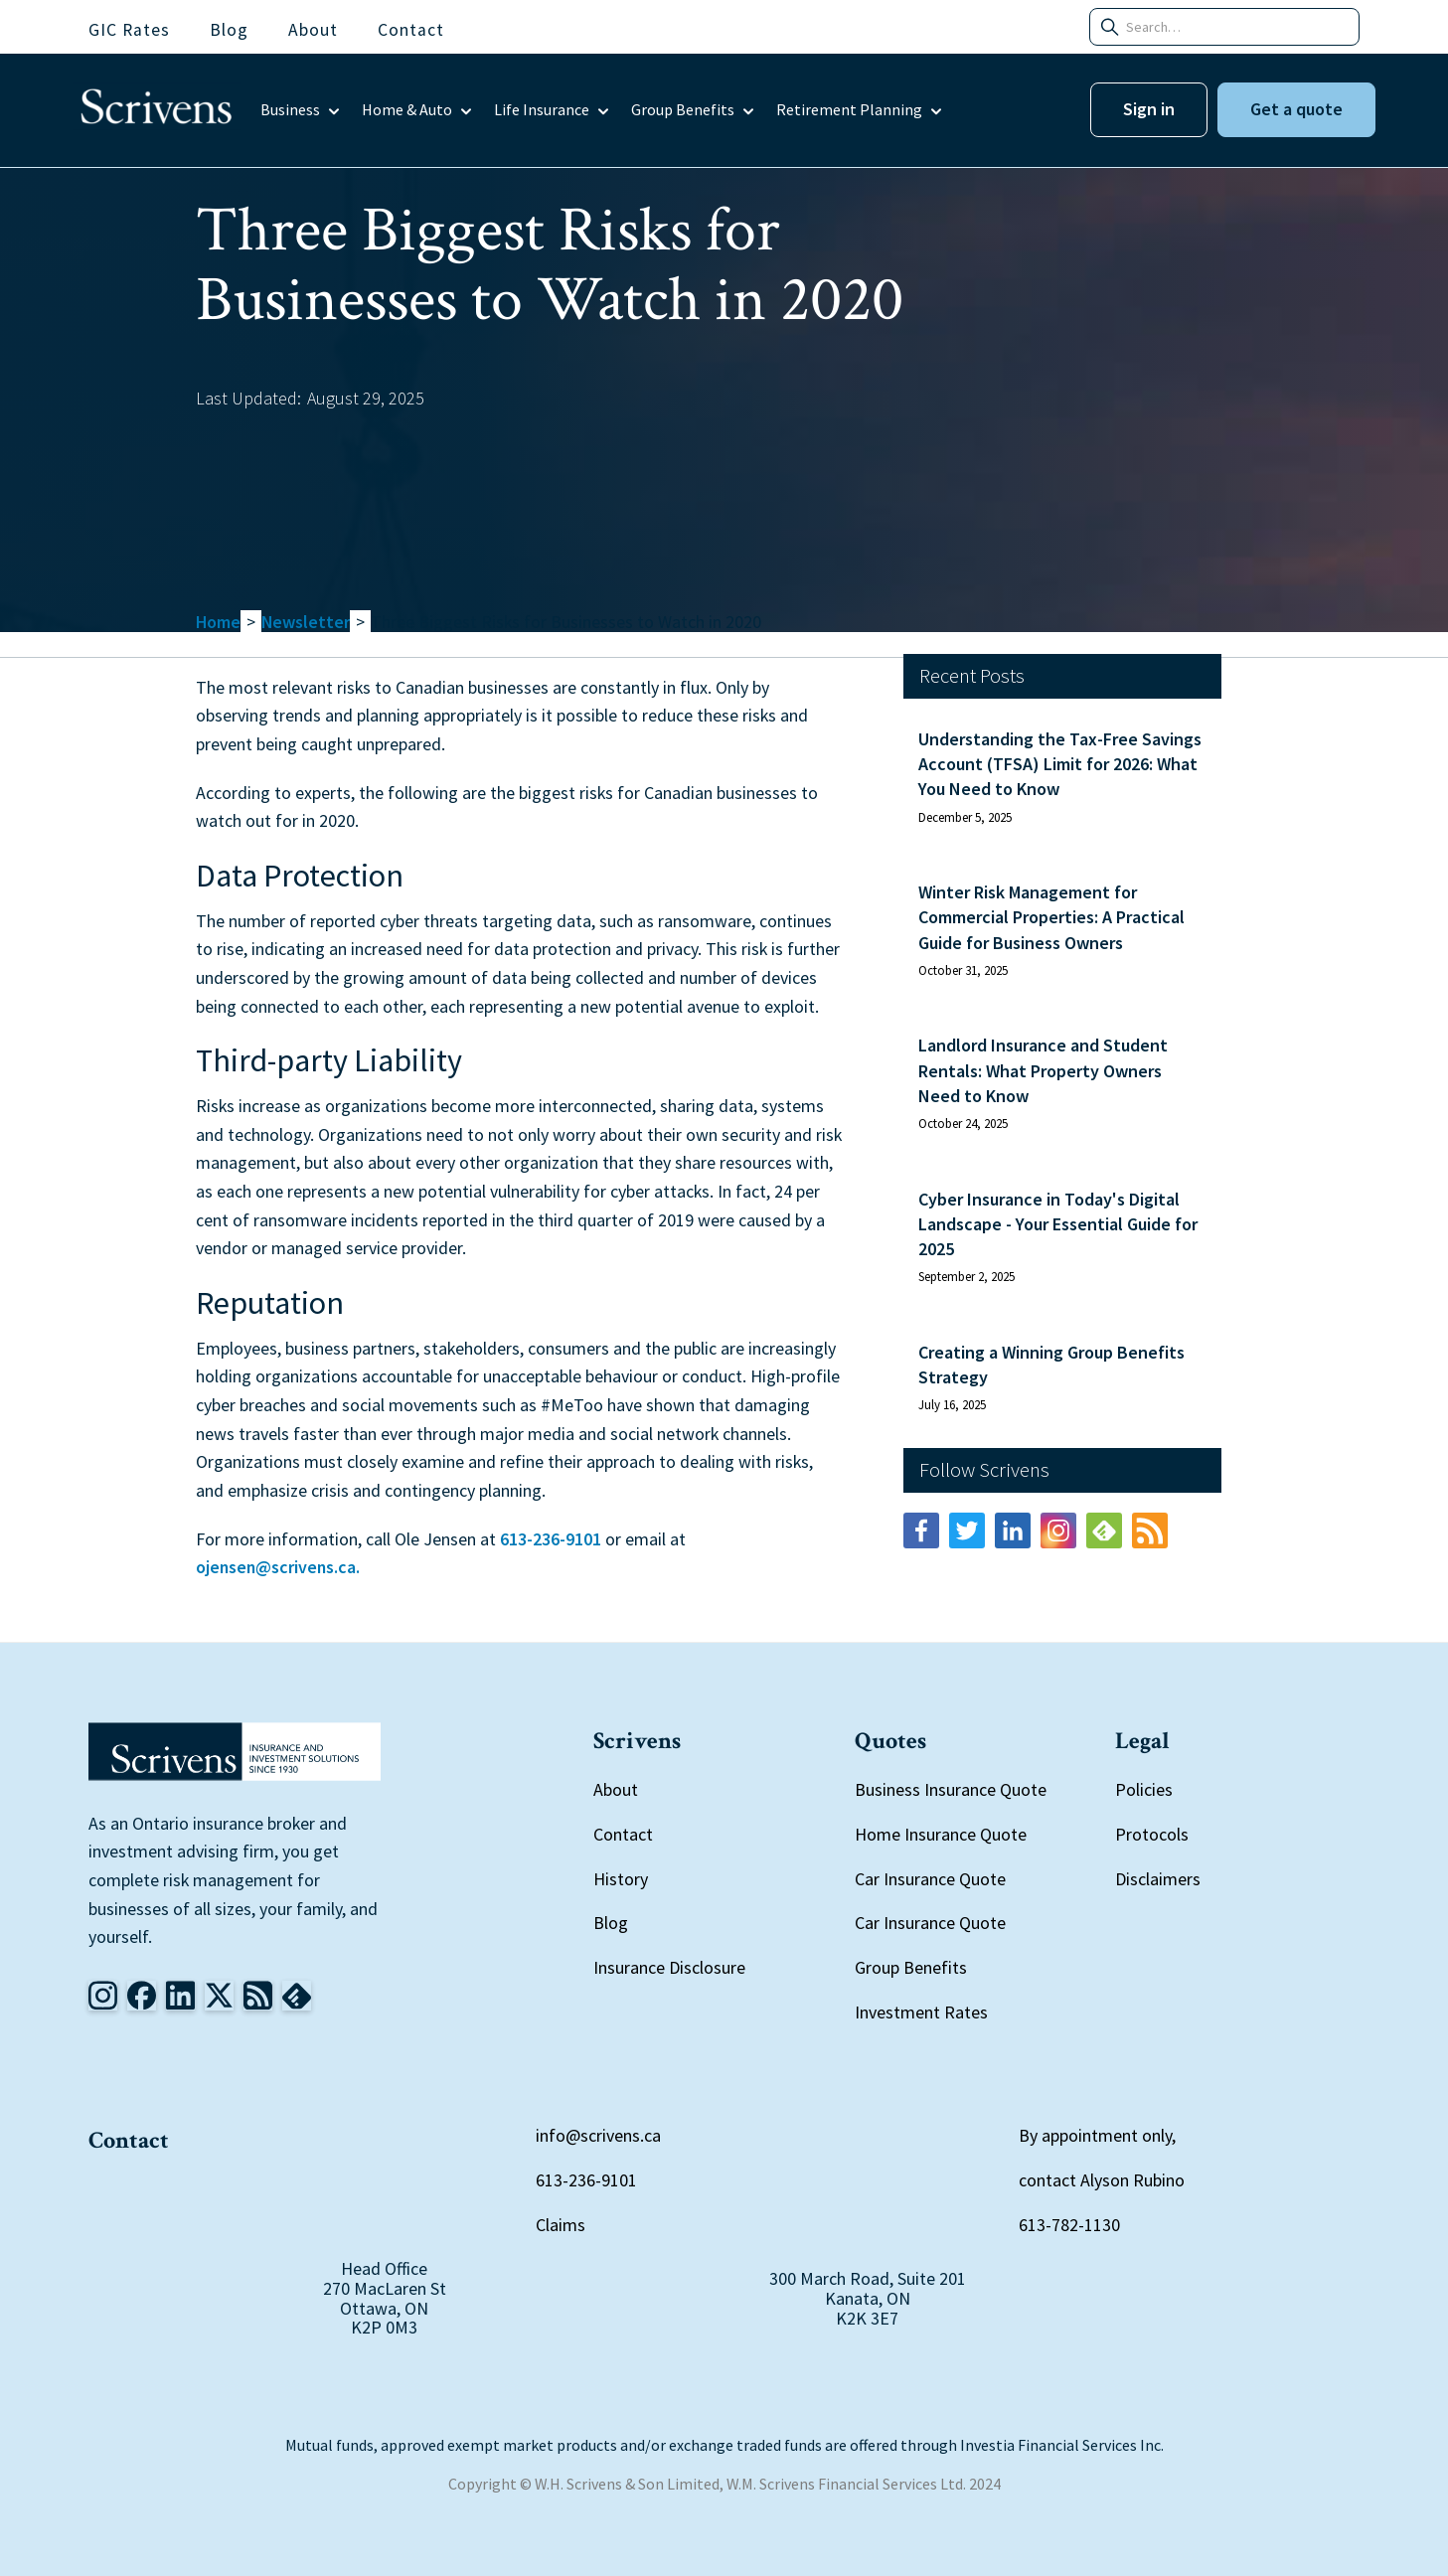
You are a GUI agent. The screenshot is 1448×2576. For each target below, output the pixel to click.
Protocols (1152, 1834)
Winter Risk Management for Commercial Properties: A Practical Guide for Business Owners (1051, 917)
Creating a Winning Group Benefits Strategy (1051, 1364)
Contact (623, 1834)
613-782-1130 (1069, 2224)
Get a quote (1296, 108)
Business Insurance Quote (950, 1789)
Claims (560, 2224)
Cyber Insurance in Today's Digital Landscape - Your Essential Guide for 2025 (1058, 1224)
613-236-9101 (550, 1539)
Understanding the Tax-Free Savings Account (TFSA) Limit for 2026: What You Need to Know (1060, 763)
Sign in (1149, 108)
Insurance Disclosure (669, 1967)
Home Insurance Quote (941, 1834)
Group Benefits (911, 1967)
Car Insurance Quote (930, 1878)
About (615, 1789)
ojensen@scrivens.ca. (278, 1566)
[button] (301, 110)
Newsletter (305, 621)
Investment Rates (921, 2012)
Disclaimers (1158, 1878)
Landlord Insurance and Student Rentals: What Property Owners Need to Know (1043, 1070)
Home (218, 621)
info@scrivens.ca (598, 2135)
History (620, 1878)
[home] (157, 110)
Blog (610, 1922)
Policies (1144, 1789)
